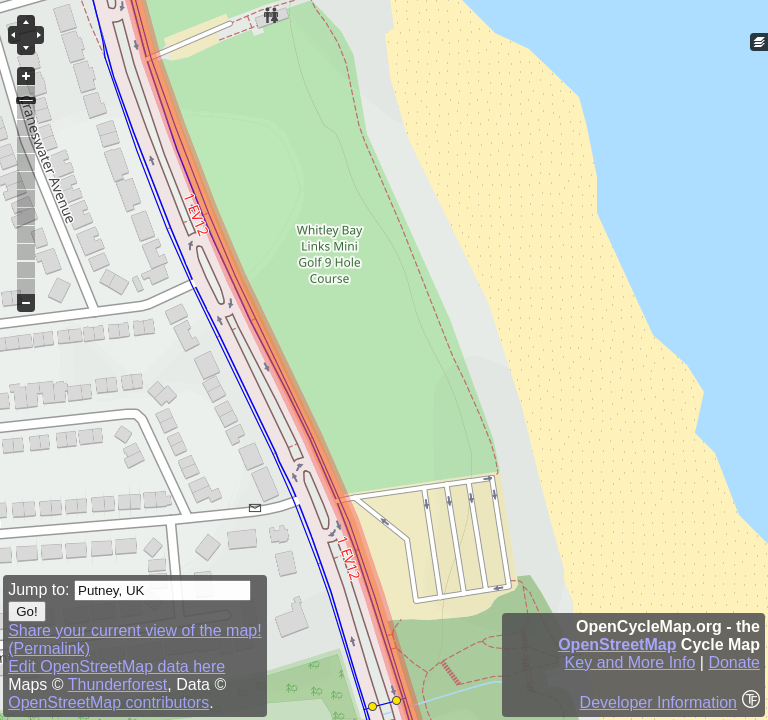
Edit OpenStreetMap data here (116, 666)
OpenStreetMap (617, 644)
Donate (734, 662)
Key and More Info (630, 662)
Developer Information (658, 702)
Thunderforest (118, 684)
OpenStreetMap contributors (108, 702)
